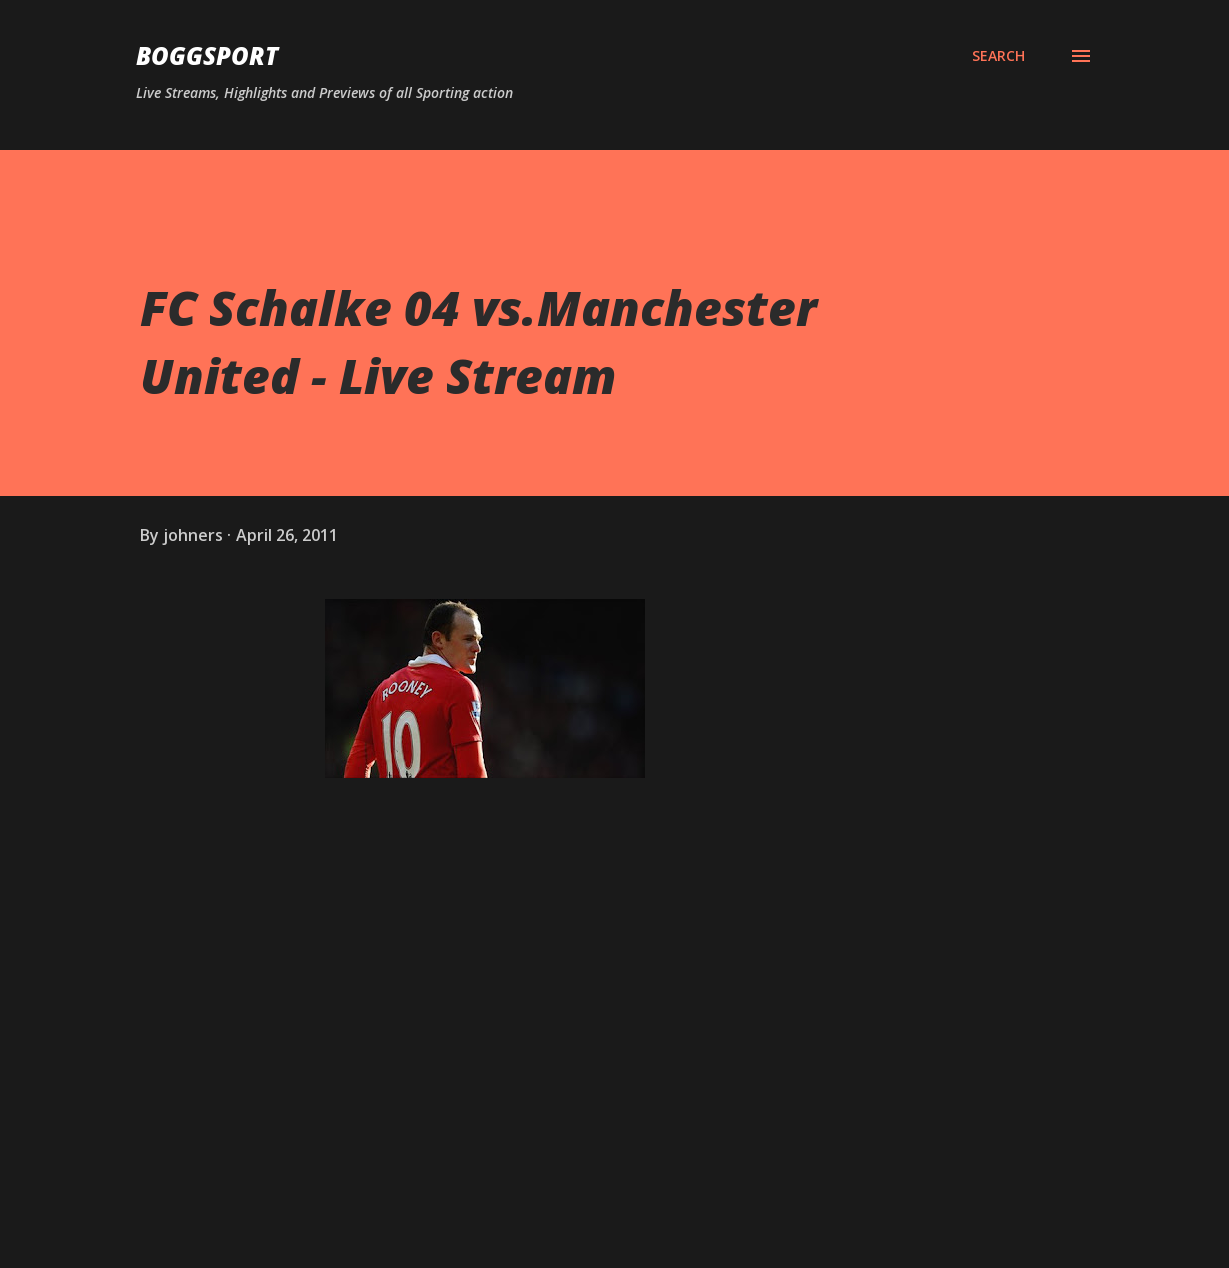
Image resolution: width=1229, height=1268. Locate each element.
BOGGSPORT (207, 55)
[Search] (998, 56)
